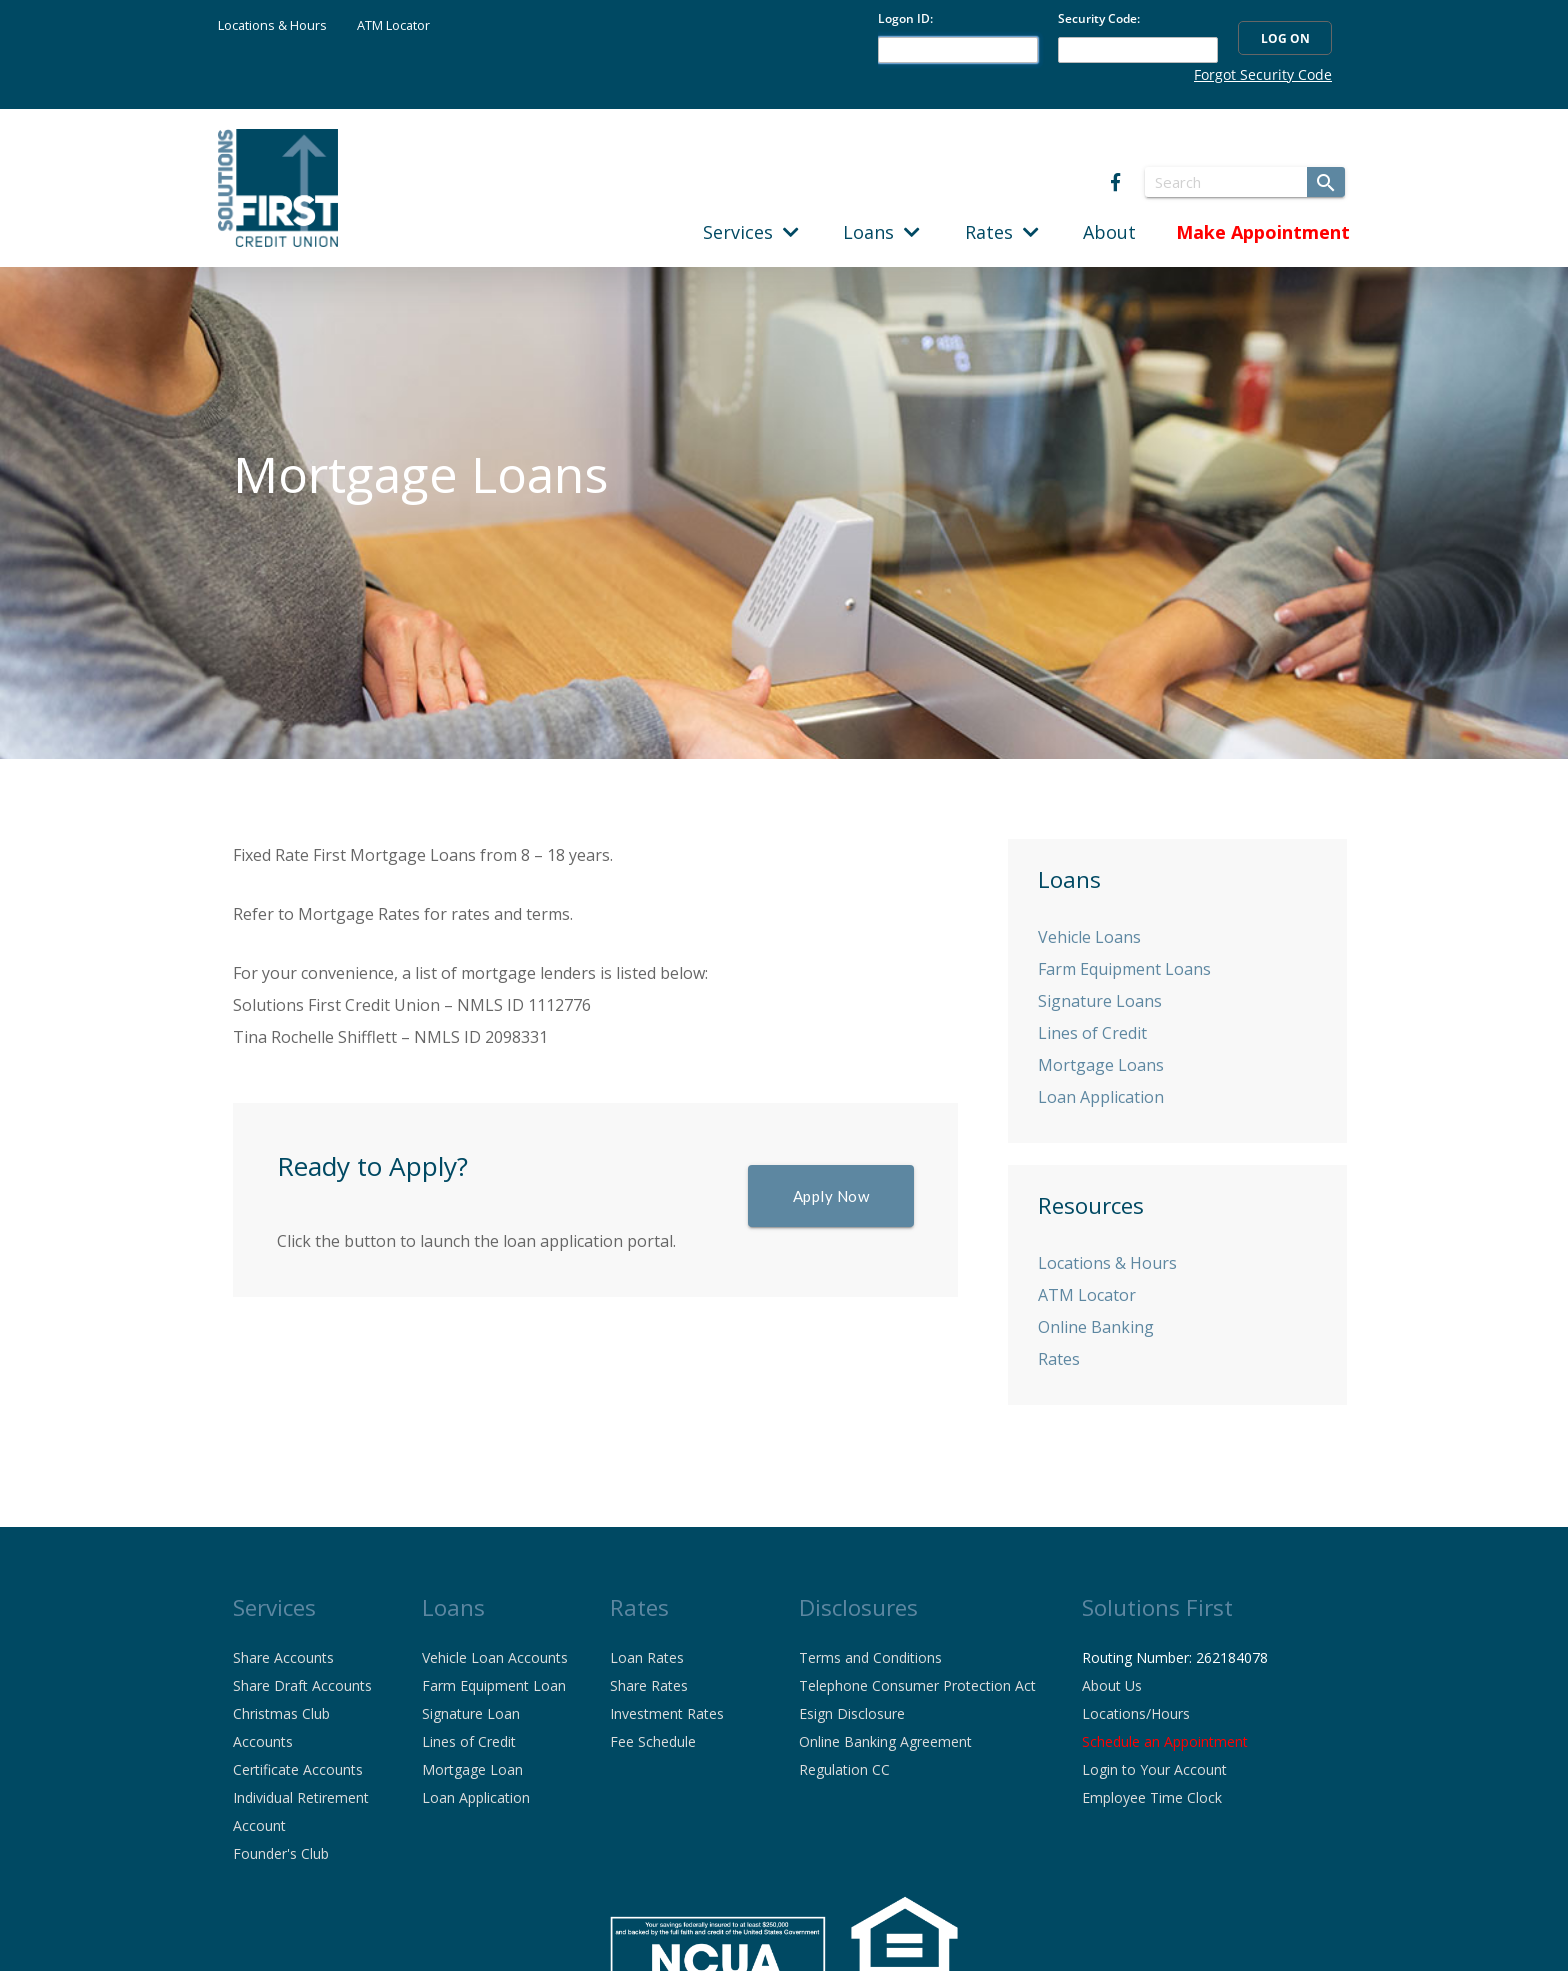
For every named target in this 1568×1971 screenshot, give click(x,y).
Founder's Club (281, 1853)
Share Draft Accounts (302, 1685)
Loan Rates (647, 1657)
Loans (881, 232)
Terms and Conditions (870, 1657)
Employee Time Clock (1152, 1797)
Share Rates (649, 1685)
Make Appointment (1263, 232)
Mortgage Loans (1101, 1065)
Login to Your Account (1154, 1769)
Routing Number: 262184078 (1175, 1657)
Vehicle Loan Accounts (495, 1657)
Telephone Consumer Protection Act (917, 1685)
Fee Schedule (653, 1741)
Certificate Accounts (298, 1769)
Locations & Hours (272, 25)
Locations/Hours (1136, 1713)
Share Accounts (283, 1657)
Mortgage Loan (472, 1769)
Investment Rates (667, 1713)
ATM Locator (393, 25)
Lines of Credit (1092, 1033)
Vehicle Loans (1089, 937)
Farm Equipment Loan (494, 1685)
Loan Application (1101, 1097)
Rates (1002, 232)
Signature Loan (471, 1713)
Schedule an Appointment (1165, 1741)
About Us (1112, 1685)
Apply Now (831, 1196)
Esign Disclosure (852, 1713)
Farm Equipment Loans (1124, 969)
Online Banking (1096, 1327)
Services (751, 232)
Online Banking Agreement (885, 1741)
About (1109, 232)
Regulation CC (844, 1769)
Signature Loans (1100, 1001)
